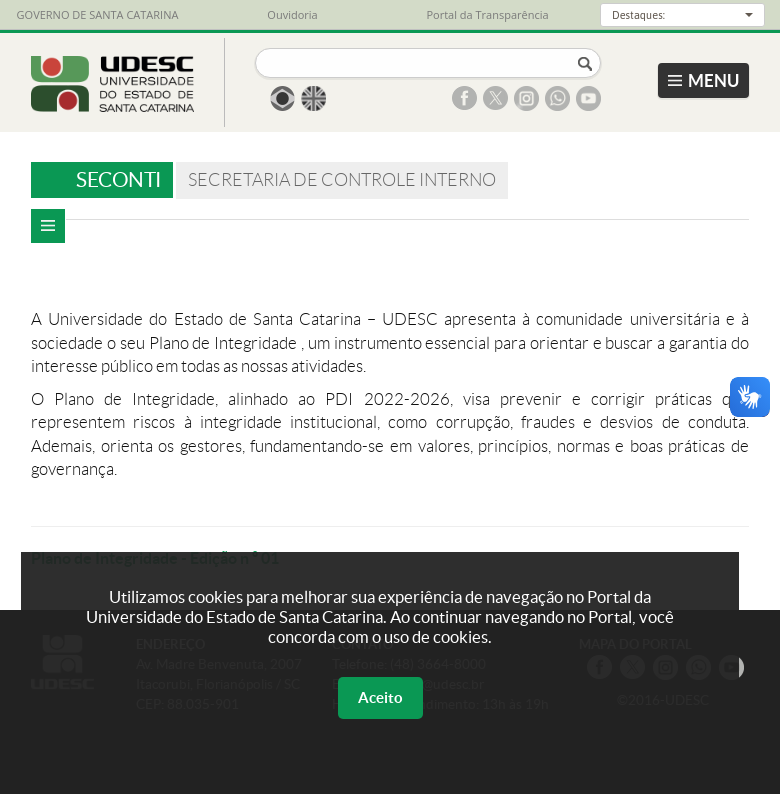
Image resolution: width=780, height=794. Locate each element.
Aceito (380, 697)
